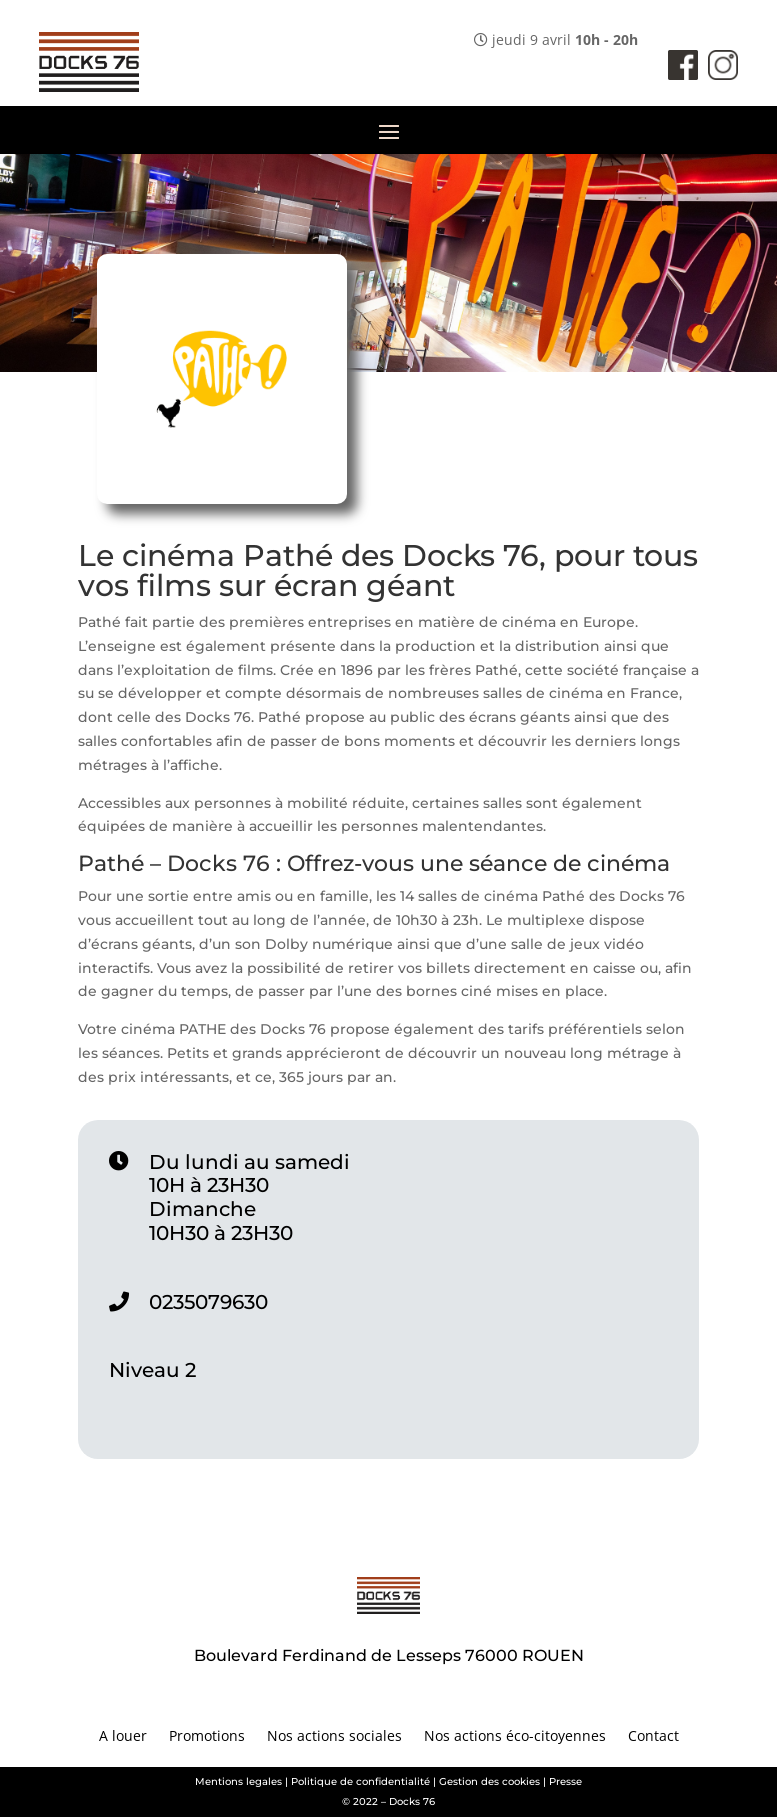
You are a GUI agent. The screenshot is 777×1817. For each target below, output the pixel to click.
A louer (123, 1737)
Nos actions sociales (334, 1737)
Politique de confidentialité (360, 1781)
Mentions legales (238, 1781)
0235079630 (208, 1302)
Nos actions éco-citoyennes (515, 1737)
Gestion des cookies (489, 1781)
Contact (653, 1737)
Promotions (207, 1737)
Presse (565, 1781)
